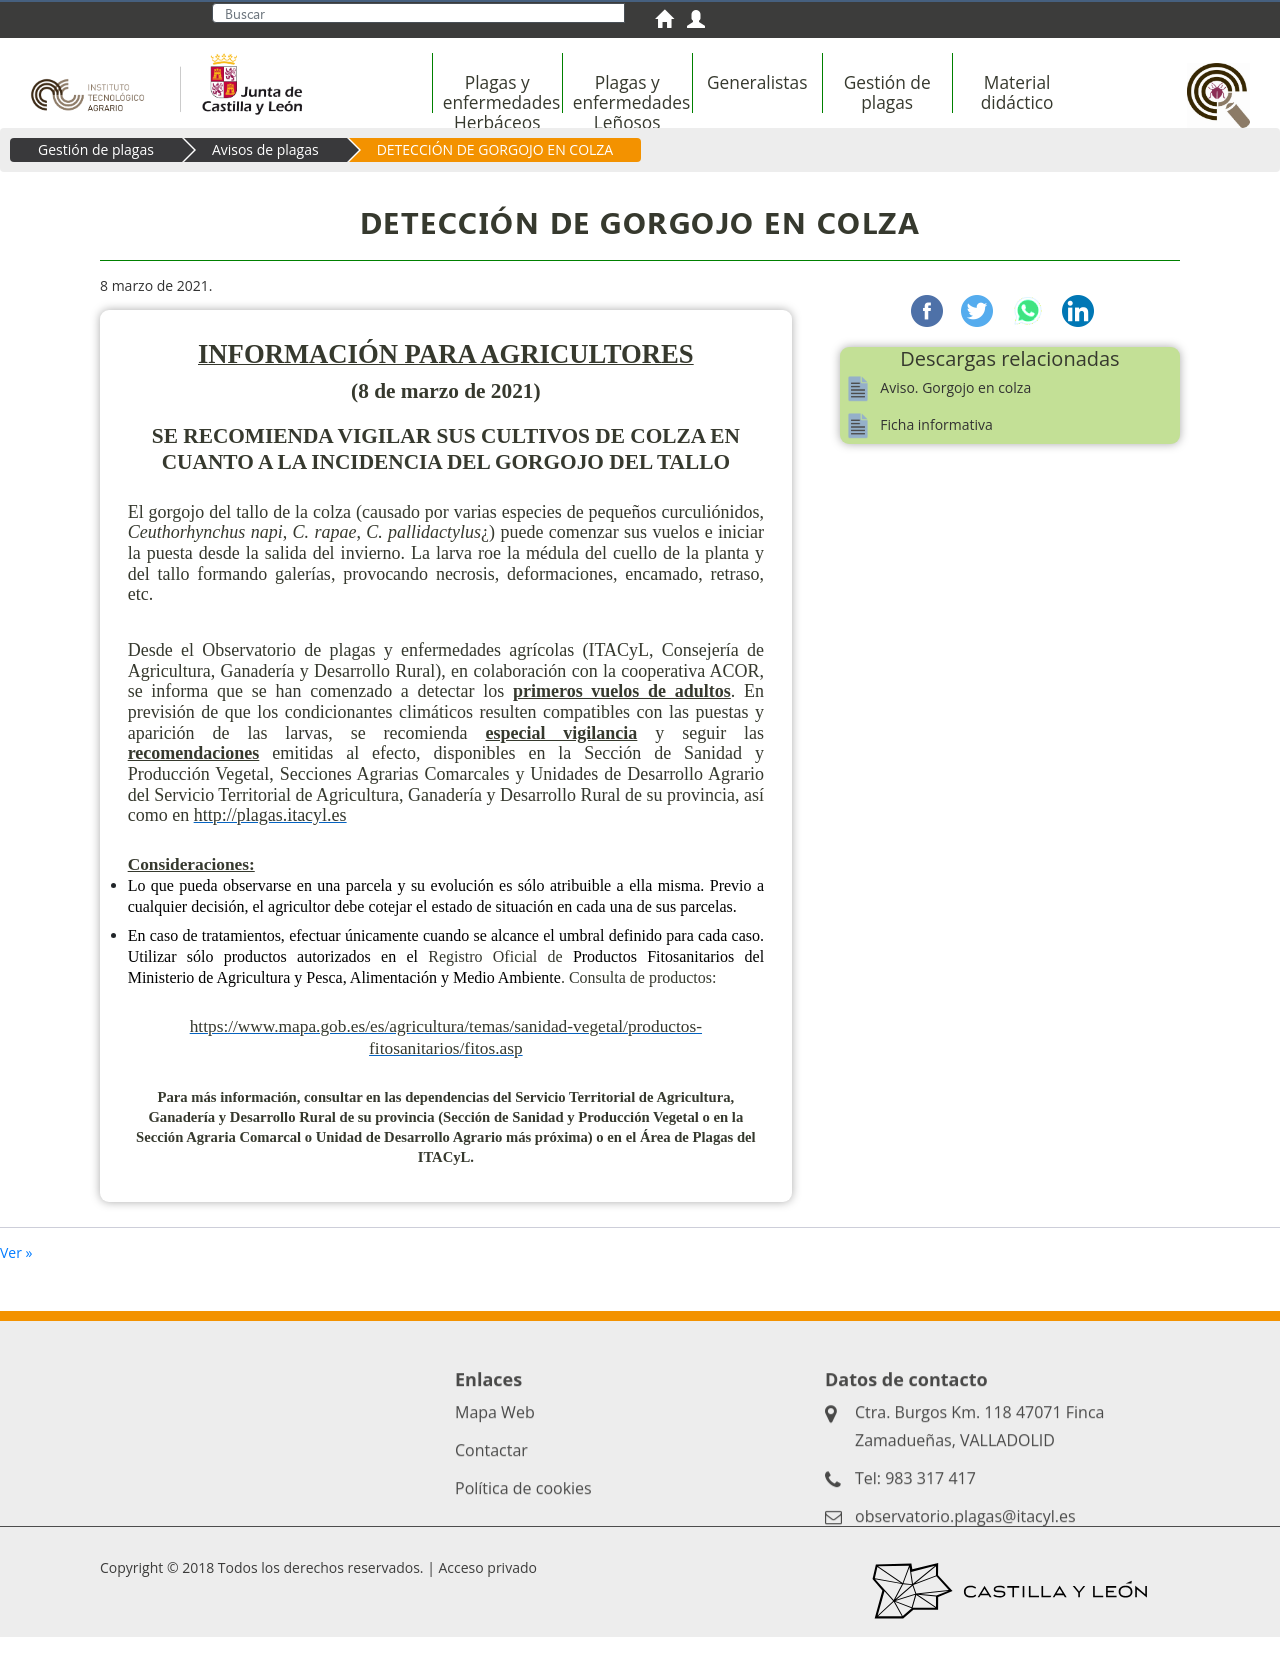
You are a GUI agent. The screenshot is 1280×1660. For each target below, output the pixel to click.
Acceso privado (487, 1590)
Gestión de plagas (96, 172)
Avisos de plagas (265, 172)
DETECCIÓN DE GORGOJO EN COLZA (495, 172)
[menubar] (796, 103)
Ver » (16, 1275)
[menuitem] (671, 21)
